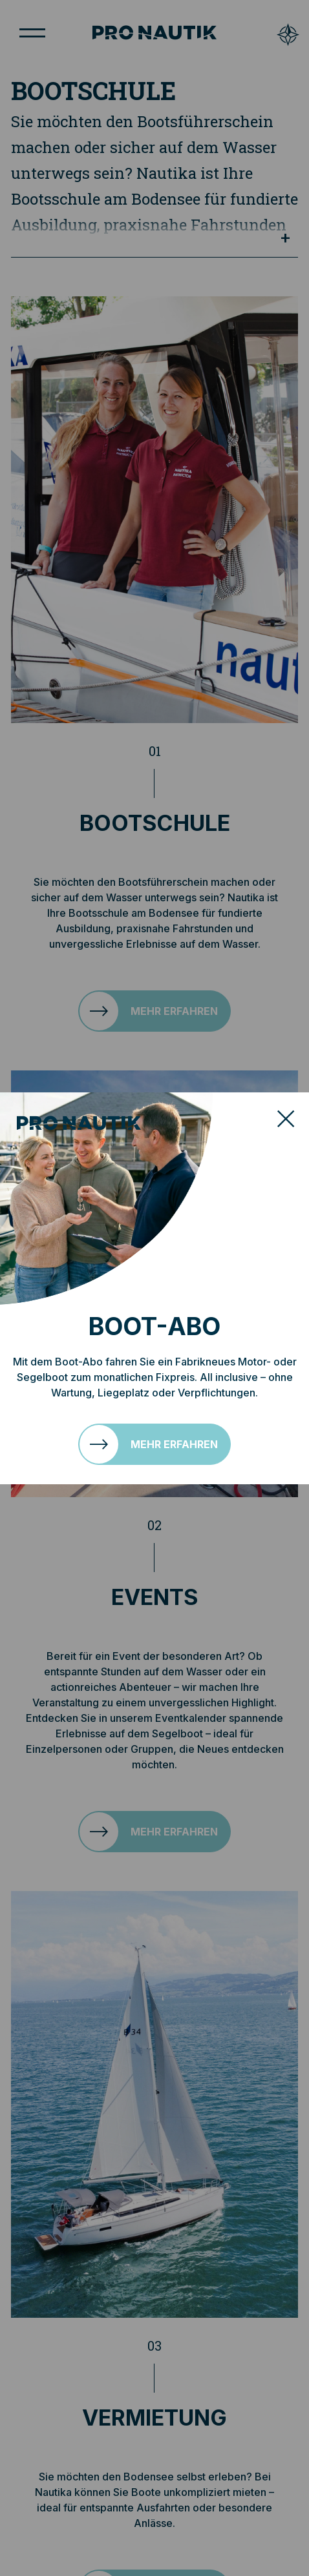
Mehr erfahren (174, 1444)
